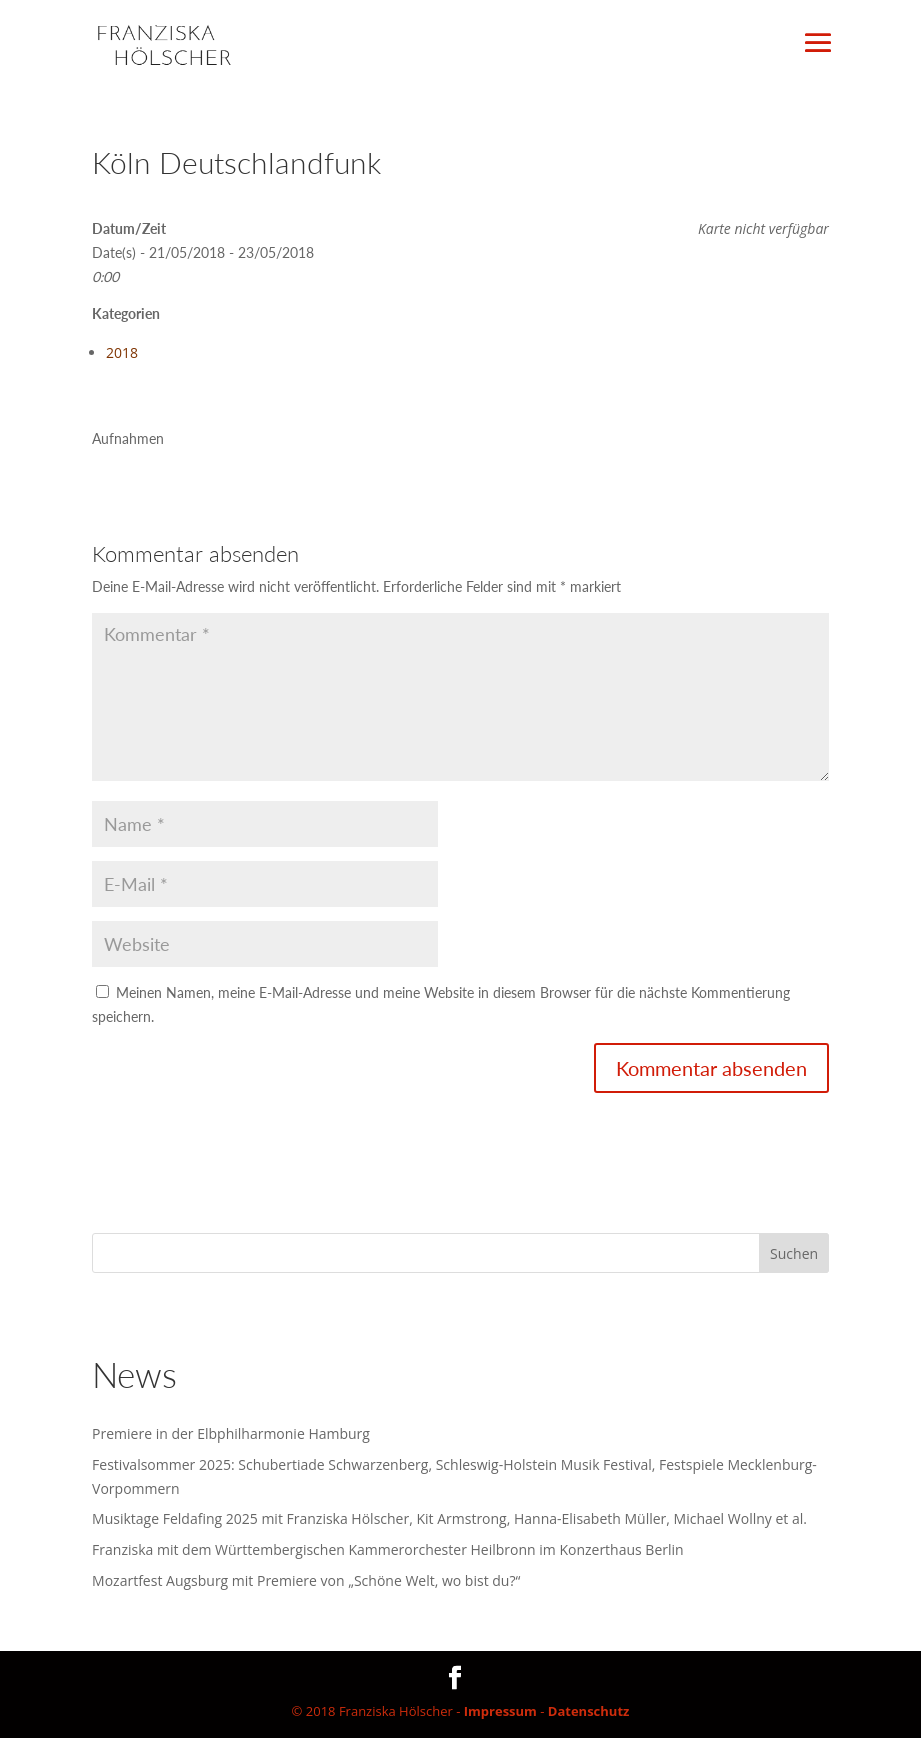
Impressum (500, 1711)
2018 (122, 352)
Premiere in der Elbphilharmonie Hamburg (231, 1433)
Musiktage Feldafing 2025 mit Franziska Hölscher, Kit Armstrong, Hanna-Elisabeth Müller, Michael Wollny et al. (449, 1518)
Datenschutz (589, 1711)
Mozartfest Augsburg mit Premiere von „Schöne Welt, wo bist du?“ (306, 1580)
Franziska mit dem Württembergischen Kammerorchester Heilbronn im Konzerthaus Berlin (388, 1549)
